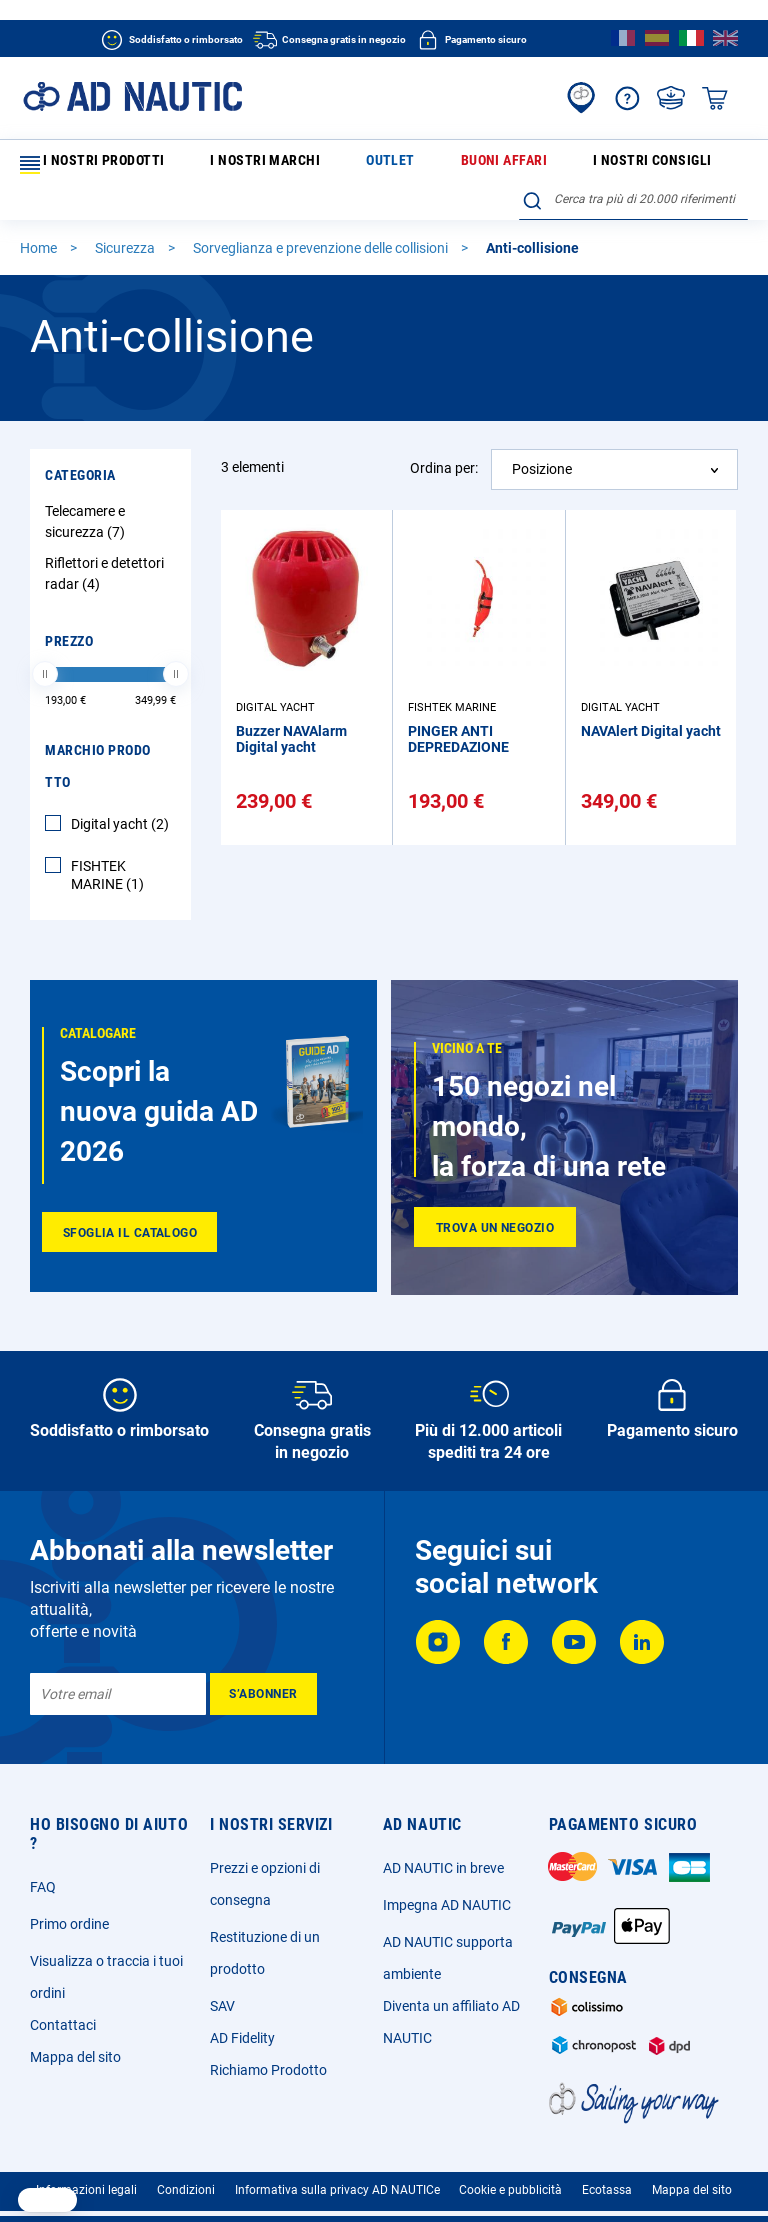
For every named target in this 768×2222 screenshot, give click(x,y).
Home (40, 258)
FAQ (43, 1897)
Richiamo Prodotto (268, 2080)
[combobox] (633, 209)
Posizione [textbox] (542, 479)
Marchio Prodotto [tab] (98, 776)
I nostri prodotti (88, 165)
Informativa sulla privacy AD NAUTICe (337, 2200)
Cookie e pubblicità (510, 2200)
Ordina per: (444, 478)
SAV (222, 2016)
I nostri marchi (221, 164)
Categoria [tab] (80, 485)
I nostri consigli (479, 164)
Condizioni (186, 2200)
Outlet (303, 164)
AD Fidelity (242, 2048)
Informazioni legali (86, 2200)
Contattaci (63, 2035)
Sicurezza (126, 258)
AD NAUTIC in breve (443, 1878)
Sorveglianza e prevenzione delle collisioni (322, 258)
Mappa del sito (75, 2067)
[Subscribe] (263, 1704)
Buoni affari (376, 164)
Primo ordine (69, 1934)
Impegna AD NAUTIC (447, 1915)
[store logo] (132, 96)
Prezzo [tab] (69, 651)
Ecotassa (607, 2200)
